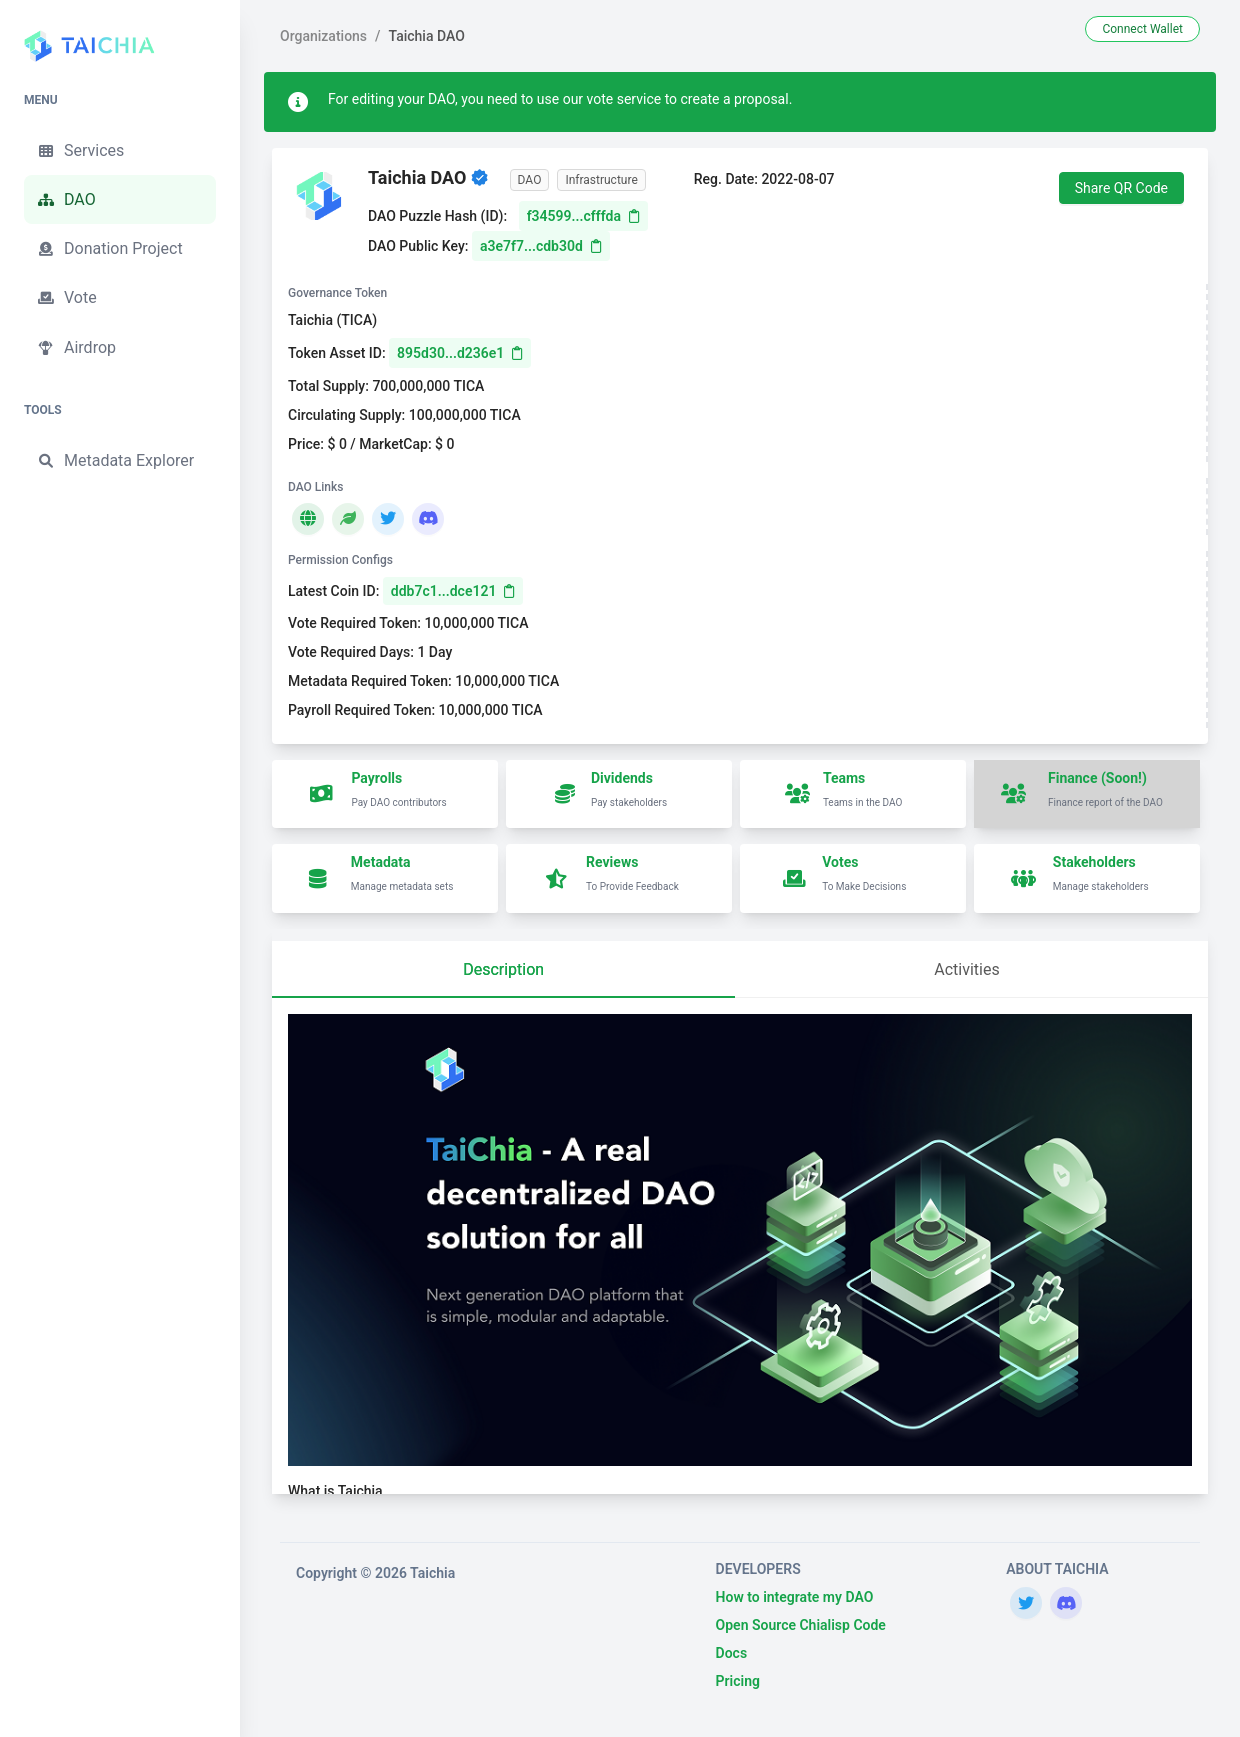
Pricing (738, 1681)
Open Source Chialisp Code (801, 1625)
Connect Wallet (1142, 29)
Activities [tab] (966, 969)
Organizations (323, 36)
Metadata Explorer (115, 461)
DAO (66, 200)
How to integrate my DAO (795, 1597)
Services (80, 151)
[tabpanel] (740, 1254)
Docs (732, 1653)
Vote (66, 298)
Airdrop (76, 348)
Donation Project (109, 249)
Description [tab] (503, 969)
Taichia (432, 1573)
